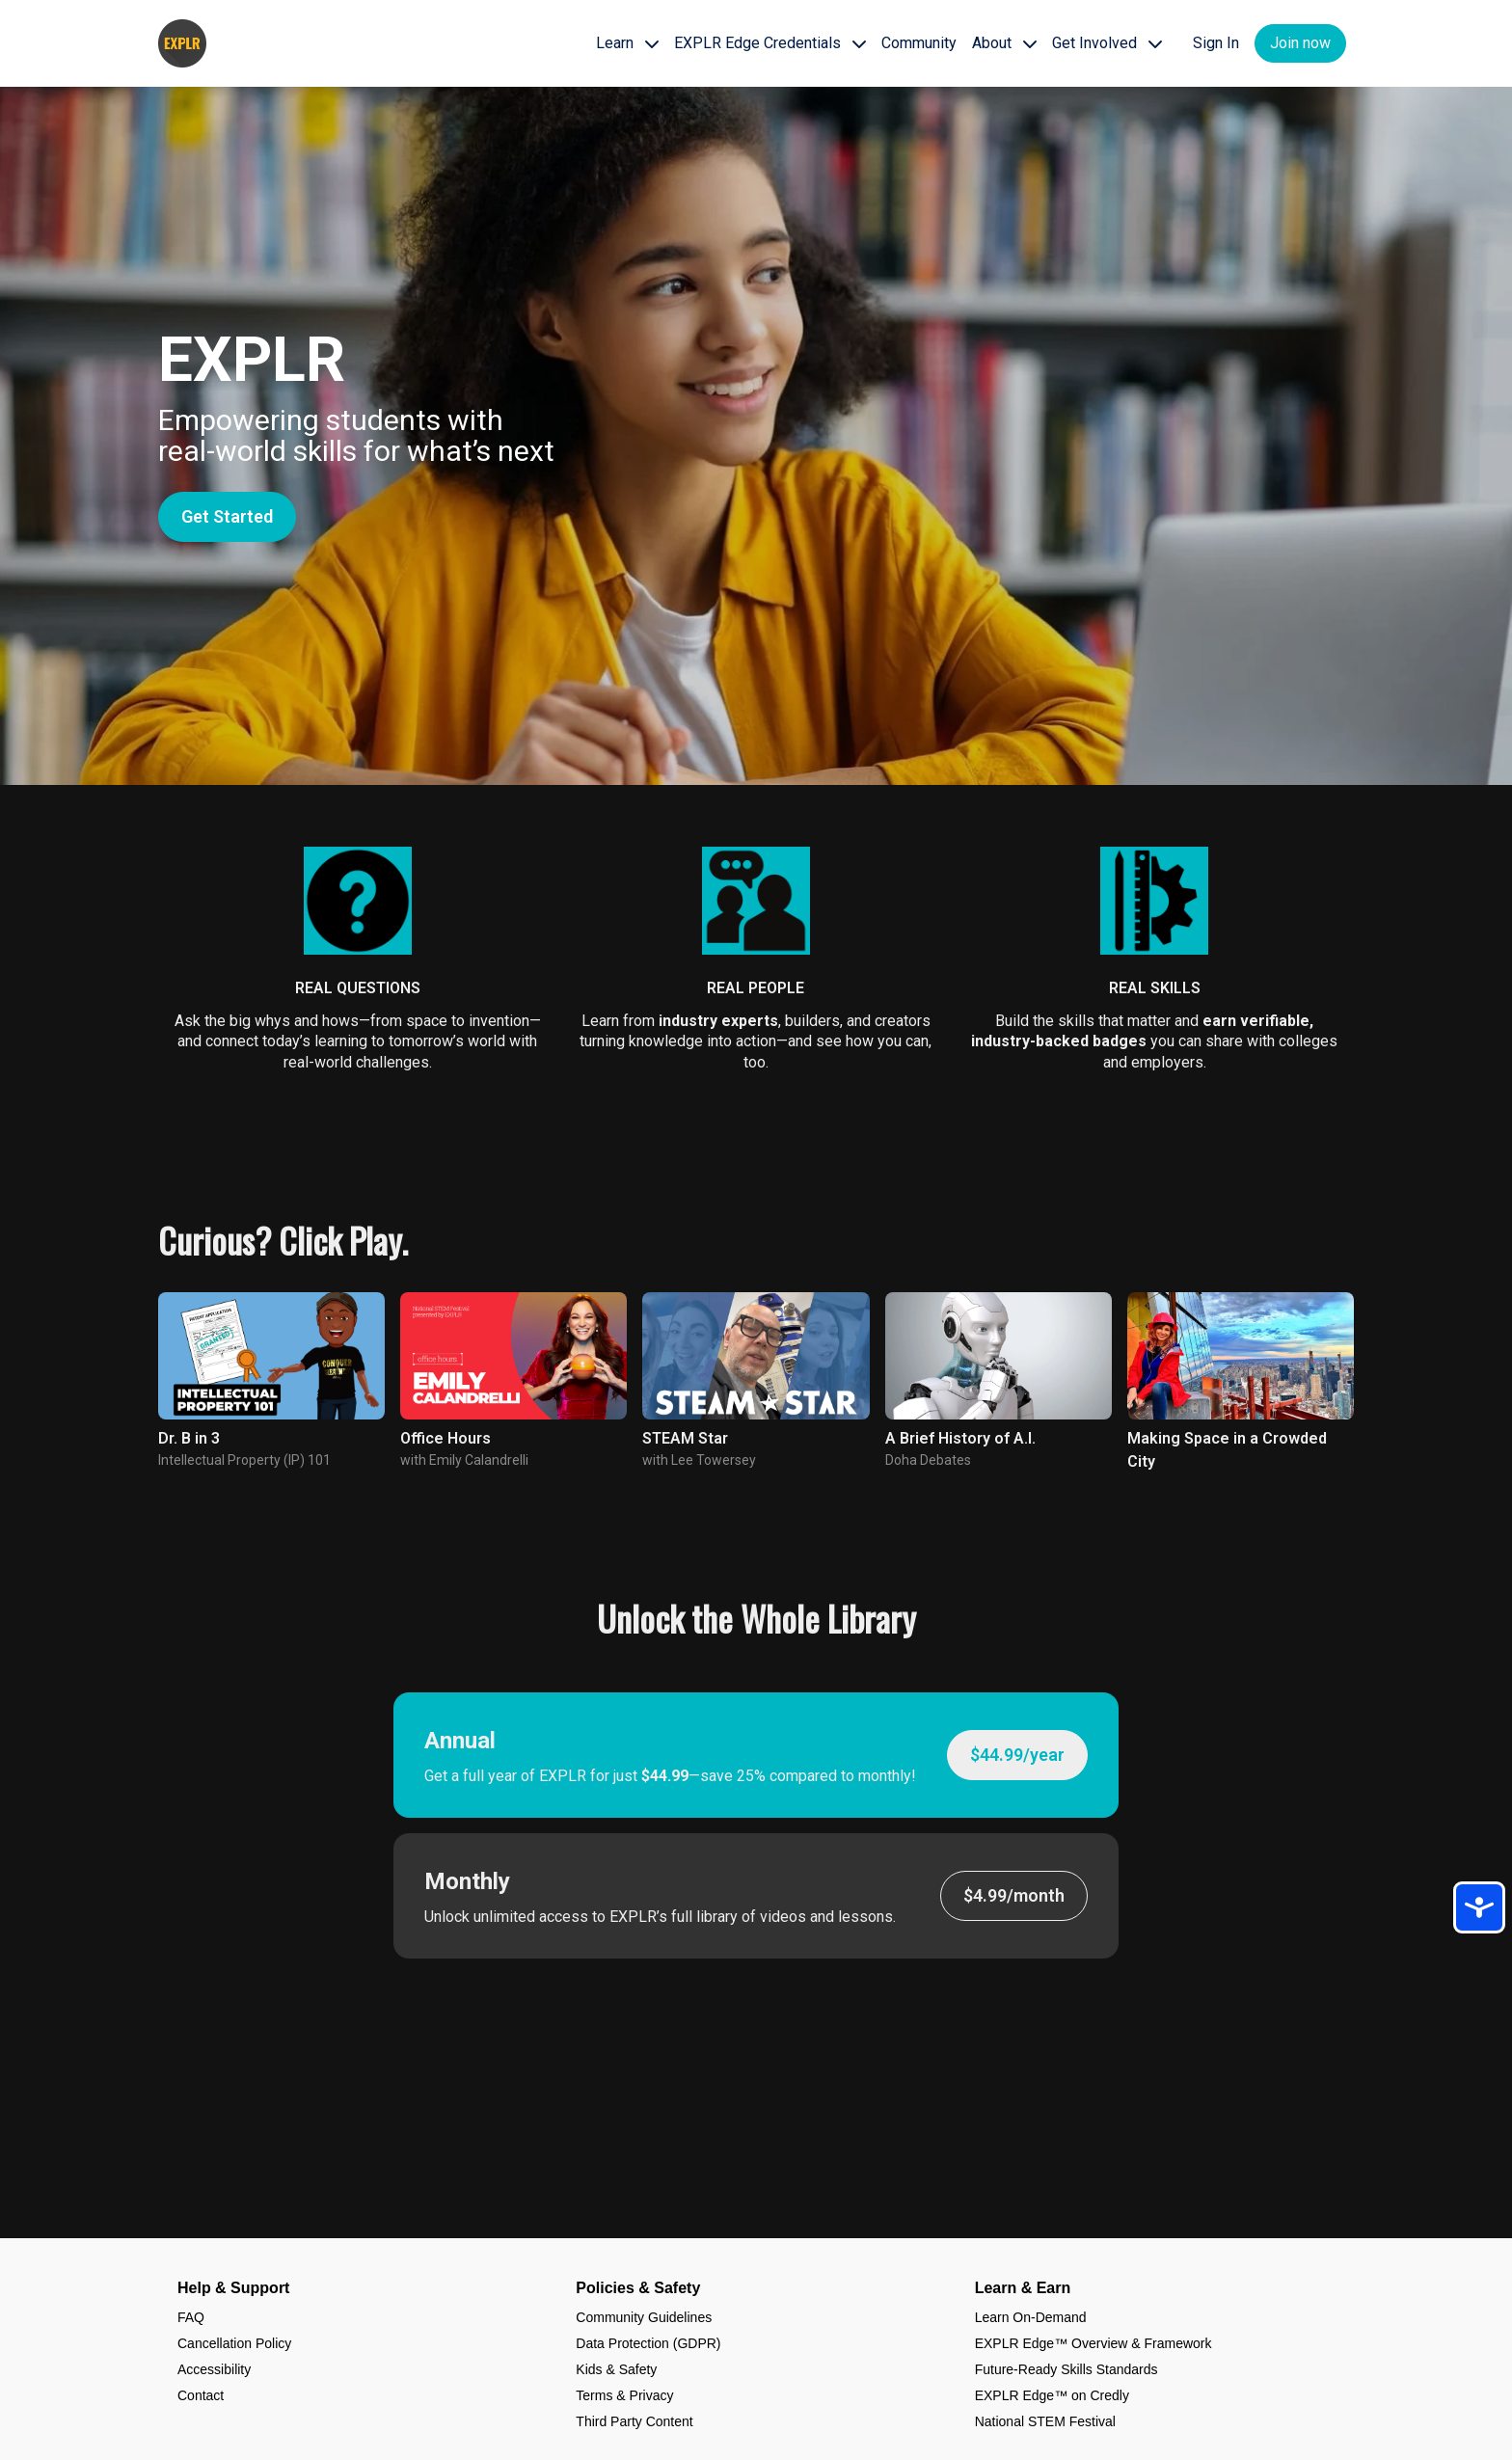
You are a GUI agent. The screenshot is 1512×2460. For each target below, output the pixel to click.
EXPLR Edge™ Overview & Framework (1093, 2343)
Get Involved (1107, 43)
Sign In (1216, 43)
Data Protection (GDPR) (648, 2343)
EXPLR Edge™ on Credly (1052, 2395)
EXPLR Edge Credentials (770, 43)
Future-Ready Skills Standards (1066, 2369)
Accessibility (214, 2369)
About (1004, 43)
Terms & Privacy (624, 2395)
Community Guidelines (644, 2317)
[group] (271, 1356)
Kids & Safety (616, 2369)
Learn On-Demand (1031, 2317)
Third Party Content (634, 2421)
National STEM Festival (1045, 2421)
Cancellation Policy (234, 2343)
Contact (200, 2395)
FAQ (190, 2317)
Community (919, 43)
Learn (627, 43)
